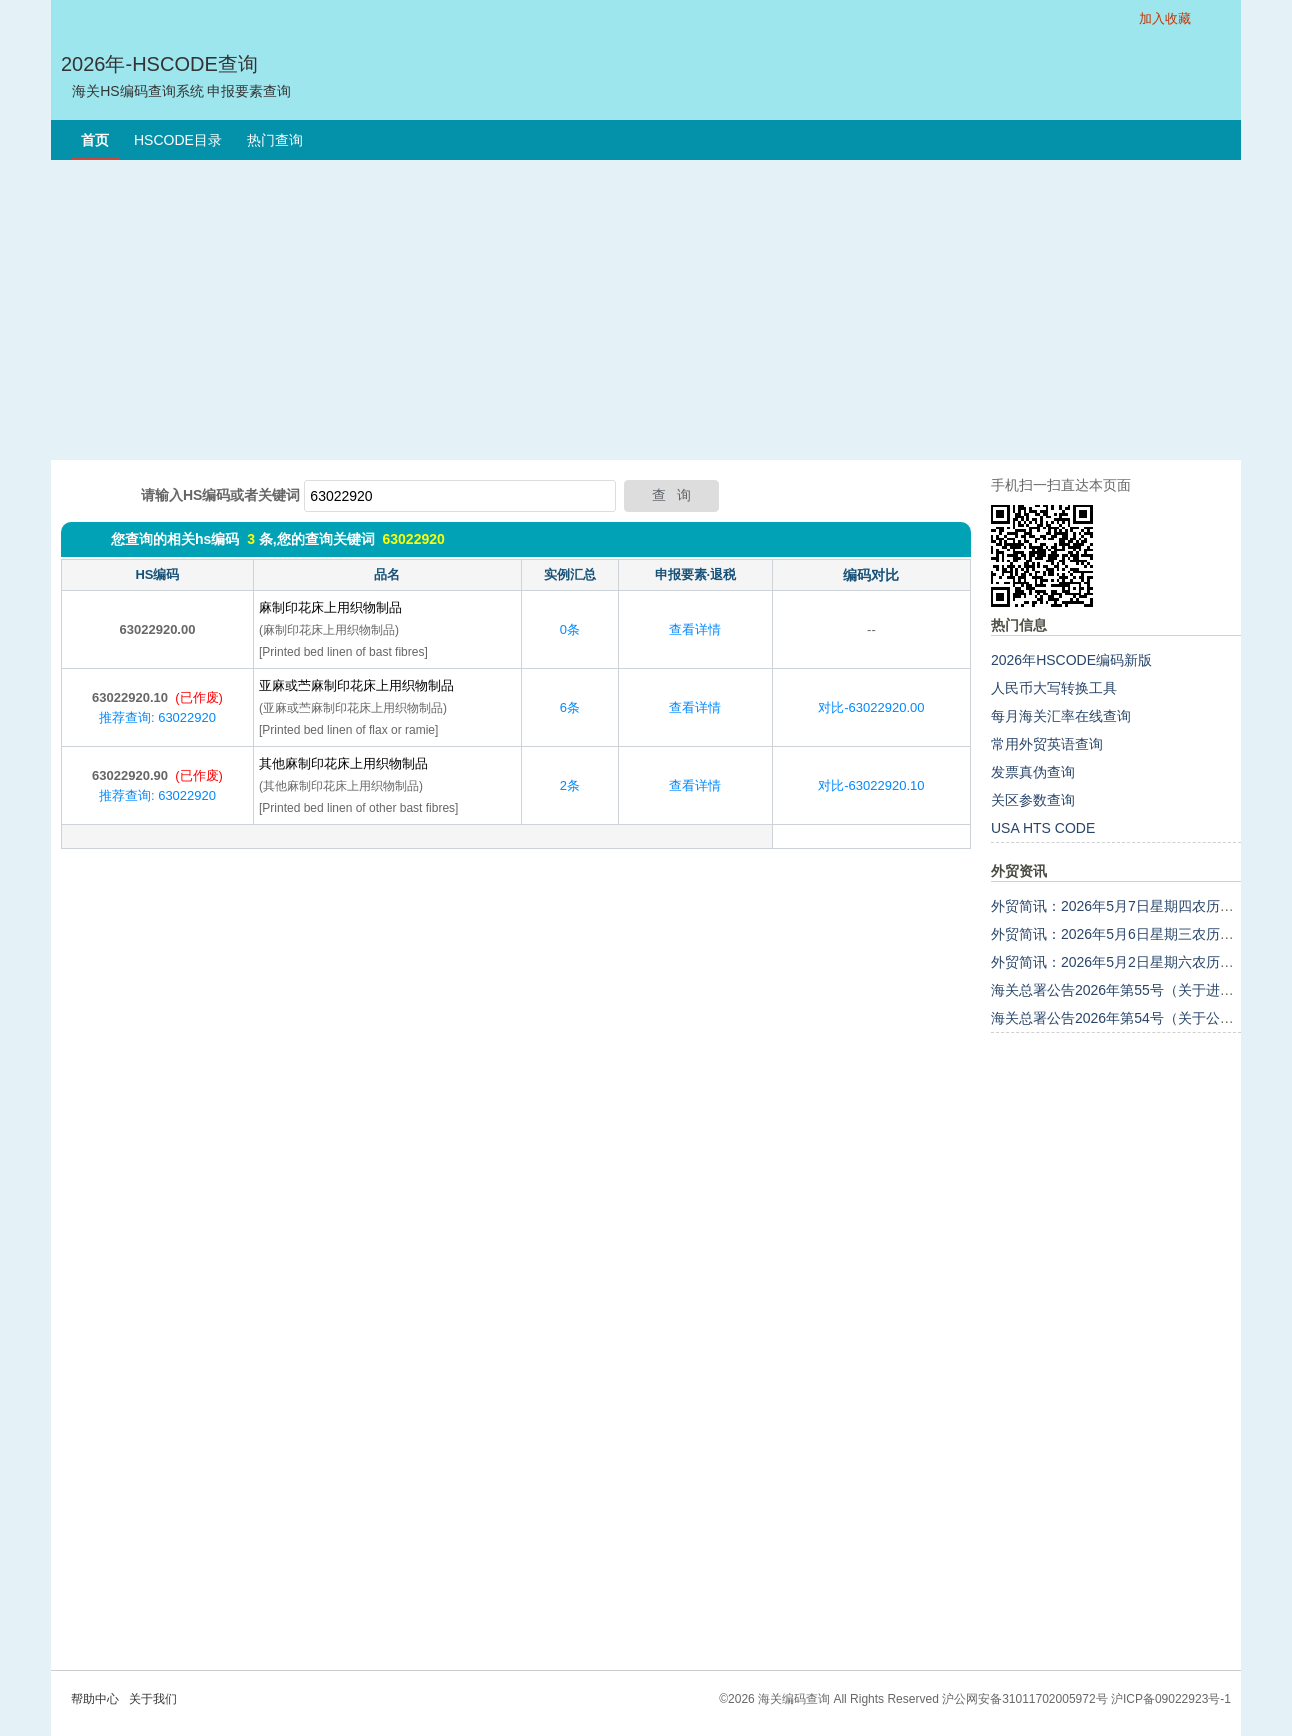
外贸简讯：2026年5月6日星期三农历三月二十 (1133, 934)
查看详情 (695, 629)
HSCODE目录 (178, 140)
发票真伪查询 (1033, 772)
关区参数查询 (1033, 800)
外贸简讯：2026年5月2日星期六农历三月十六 (1133, 962)
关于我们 (153, 1699)
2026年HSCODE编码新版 (1071, 660)
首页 (95, 140)
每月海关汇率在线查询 (1061, 716)
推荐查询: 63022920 (157, 717)
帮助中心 (95, 1699)
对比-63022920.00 (871, 707)
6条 (570, 707)
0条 (570, 629)
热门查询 (275, 140)
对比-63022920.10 (871, 785)
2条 (570, 785)
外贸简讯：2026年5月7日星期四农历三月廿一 (1133, 906)
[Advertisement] (646, 310)
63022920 (413, 539)
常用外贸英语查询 (1047, 744)
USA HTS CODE (1043, 828)
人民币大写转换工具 (1054, 688)
